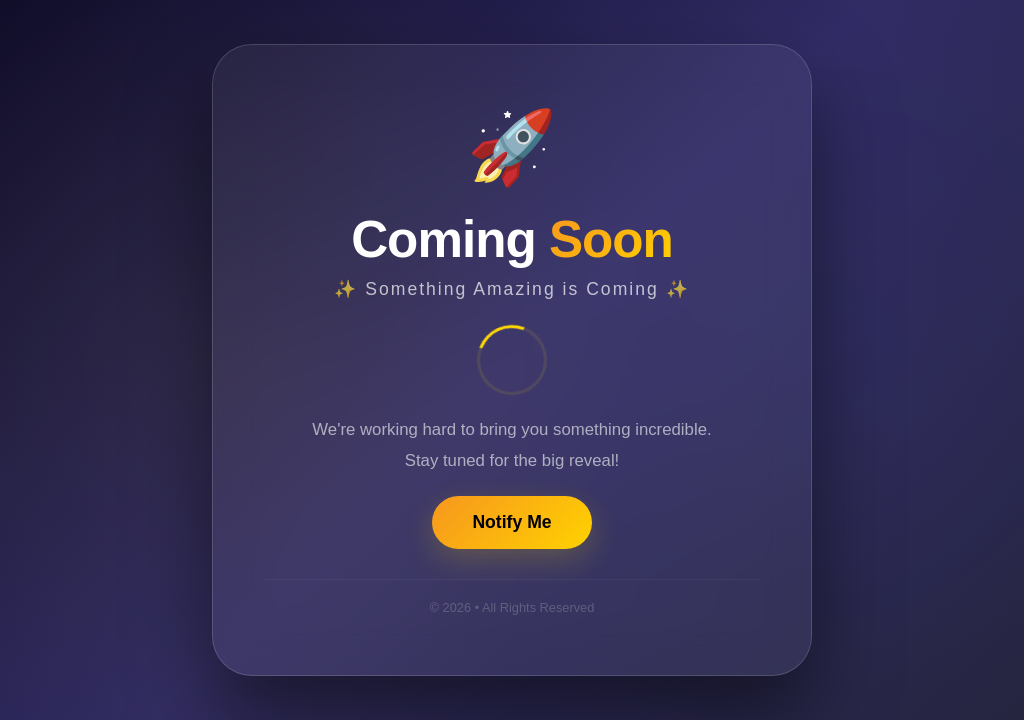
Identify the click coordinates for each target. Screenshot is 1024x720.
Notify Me (511, 522)
